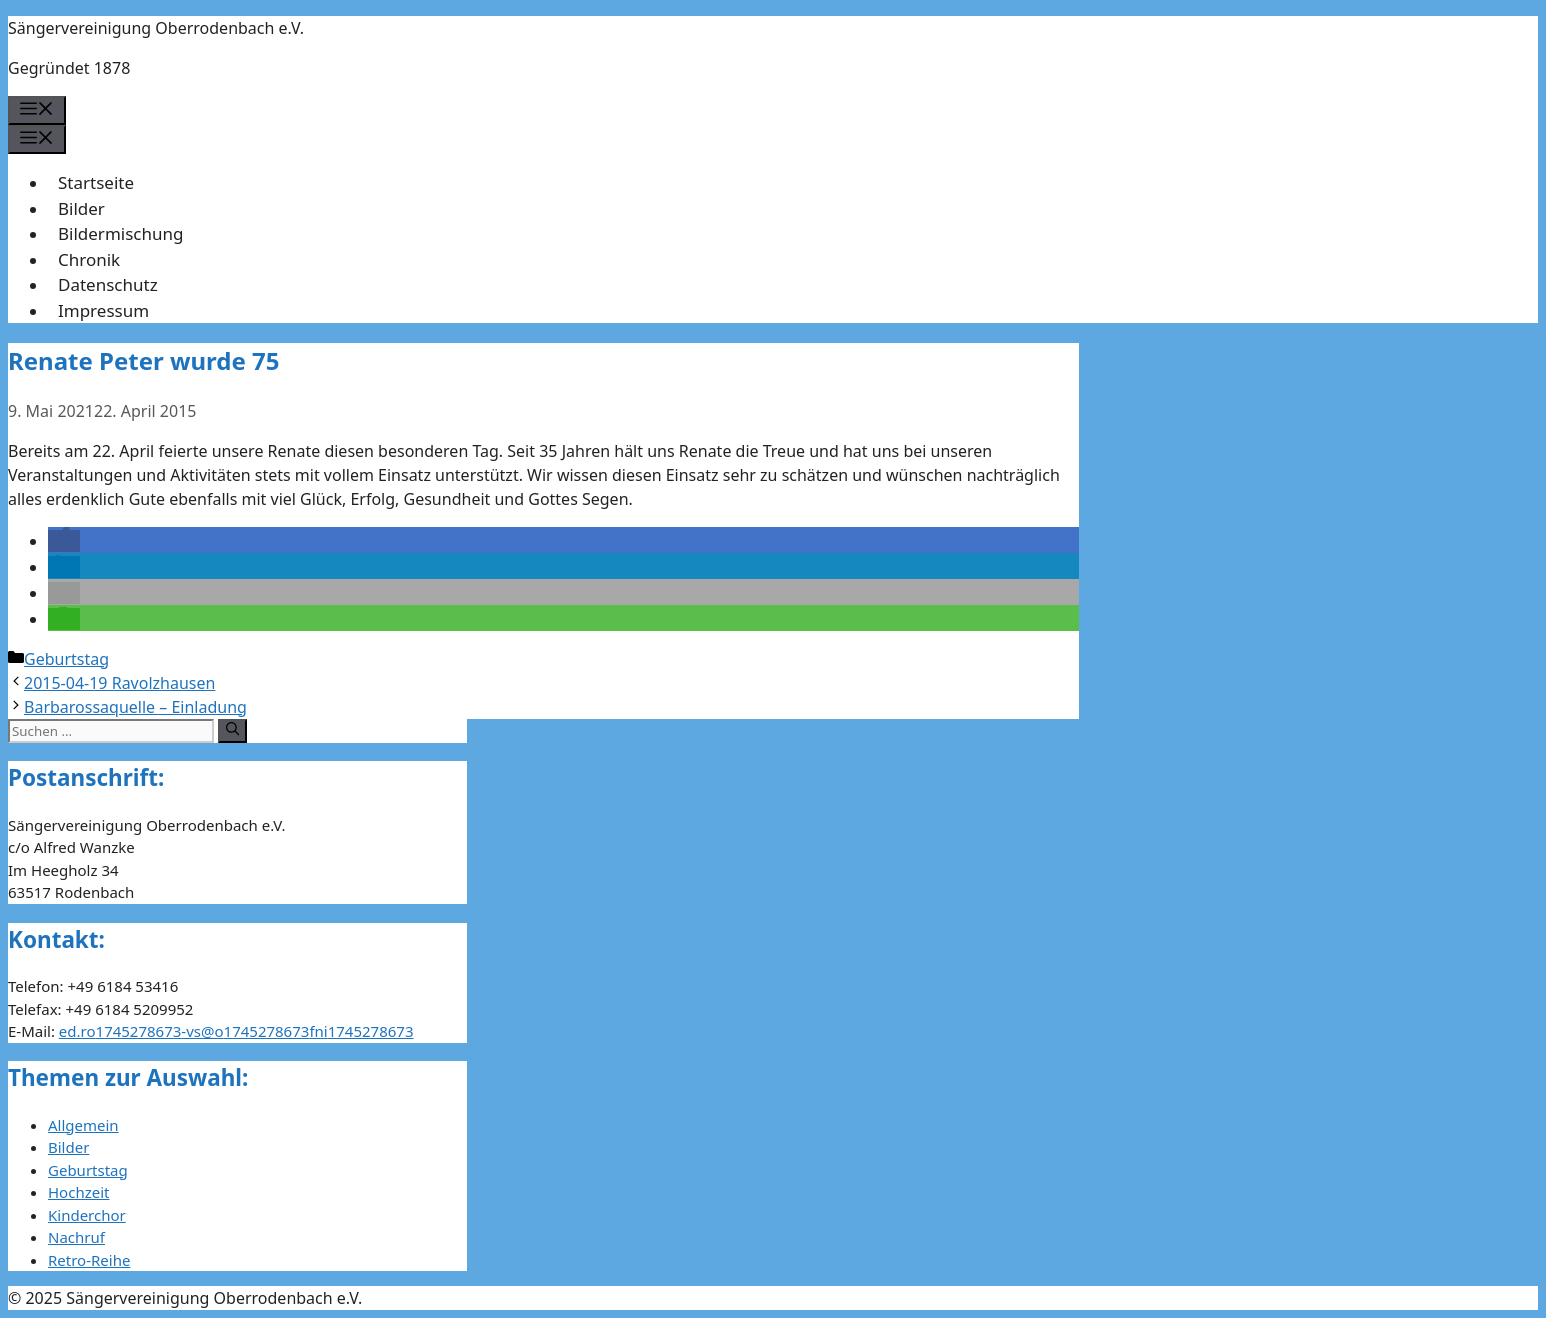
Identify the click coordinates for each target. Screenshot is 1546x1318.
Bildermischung (120, 233)
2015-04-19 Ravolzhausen (119, 683)
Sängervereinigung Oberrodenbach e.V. (156, 28)
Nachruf (76, 1237)
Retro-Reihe (89, 1260)
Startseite (96, 182)
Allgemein (83, 1125)
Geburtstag (66, 659)
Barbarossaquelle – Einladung (135, 707)
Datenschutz (108, 284)
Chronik (89, 259)
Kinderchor (87, 1215)
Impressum (103, 310)
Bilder (81, 208)
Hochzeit (78, 1192)
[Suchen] (232, 731)
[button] (64, 541)
